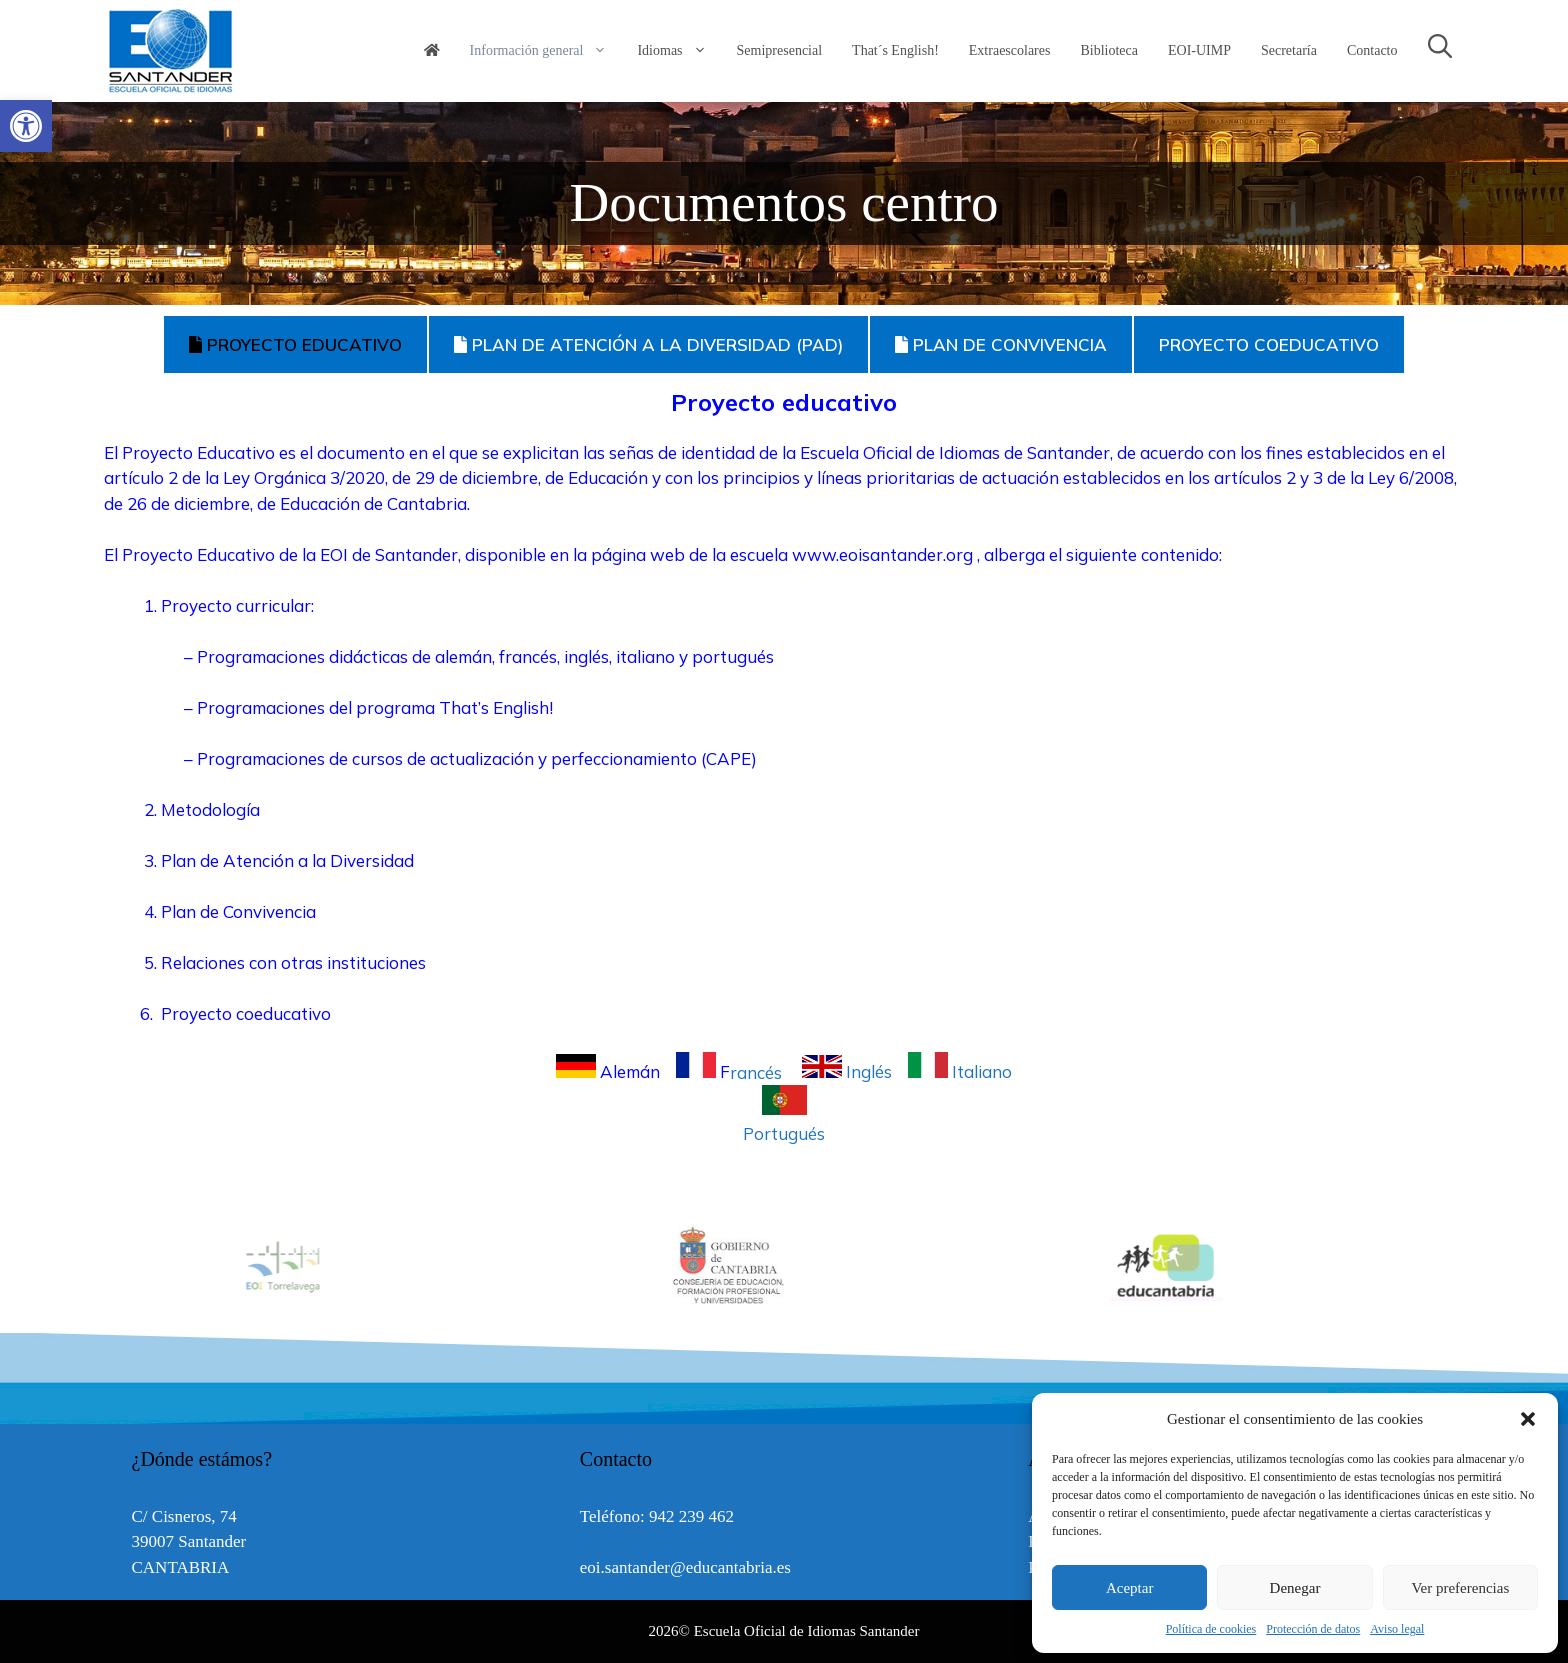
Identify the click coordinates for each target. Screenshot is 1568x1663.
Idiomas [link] (679, 51)
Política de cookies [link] (1211, 1629)
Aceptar (1129, 1588)
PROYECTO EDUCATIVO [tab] (295, 344)
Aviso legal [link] (1397, 1629)
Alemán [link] (610, 1071)
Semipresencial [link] (780, 50)
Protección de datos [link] (1313, 1629)
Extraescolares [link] (1010, 50)
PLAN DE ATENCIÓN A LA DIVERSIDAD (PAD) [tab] (648, 344)
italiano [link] (645, 656)
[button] (1528, 1419)
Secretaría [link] (1289, 50)
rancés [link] (733, 1071)
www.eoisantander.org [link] (882, 554)
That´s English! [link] (895, 50)
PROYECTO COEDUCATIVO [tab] (1269, 344)
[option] (785, 1266)
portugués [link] (733, 656)
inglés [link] (586, 656)
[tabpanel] (784, 760)
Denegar (1295, 1588)
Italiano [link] (960, 1071)
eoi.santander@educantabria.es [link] (685, 1567)
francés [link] (528, 656)
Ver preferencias (1460, 1588)
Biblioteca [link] (1109, 50)
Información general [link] (546, 51)
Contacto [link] (1372, 50)
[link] (26, 126)
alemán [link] (463, 656)
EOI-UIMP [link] (1199, 50)
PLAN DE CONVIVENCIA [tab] (1001, 344)
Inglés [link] (849, 1071)
